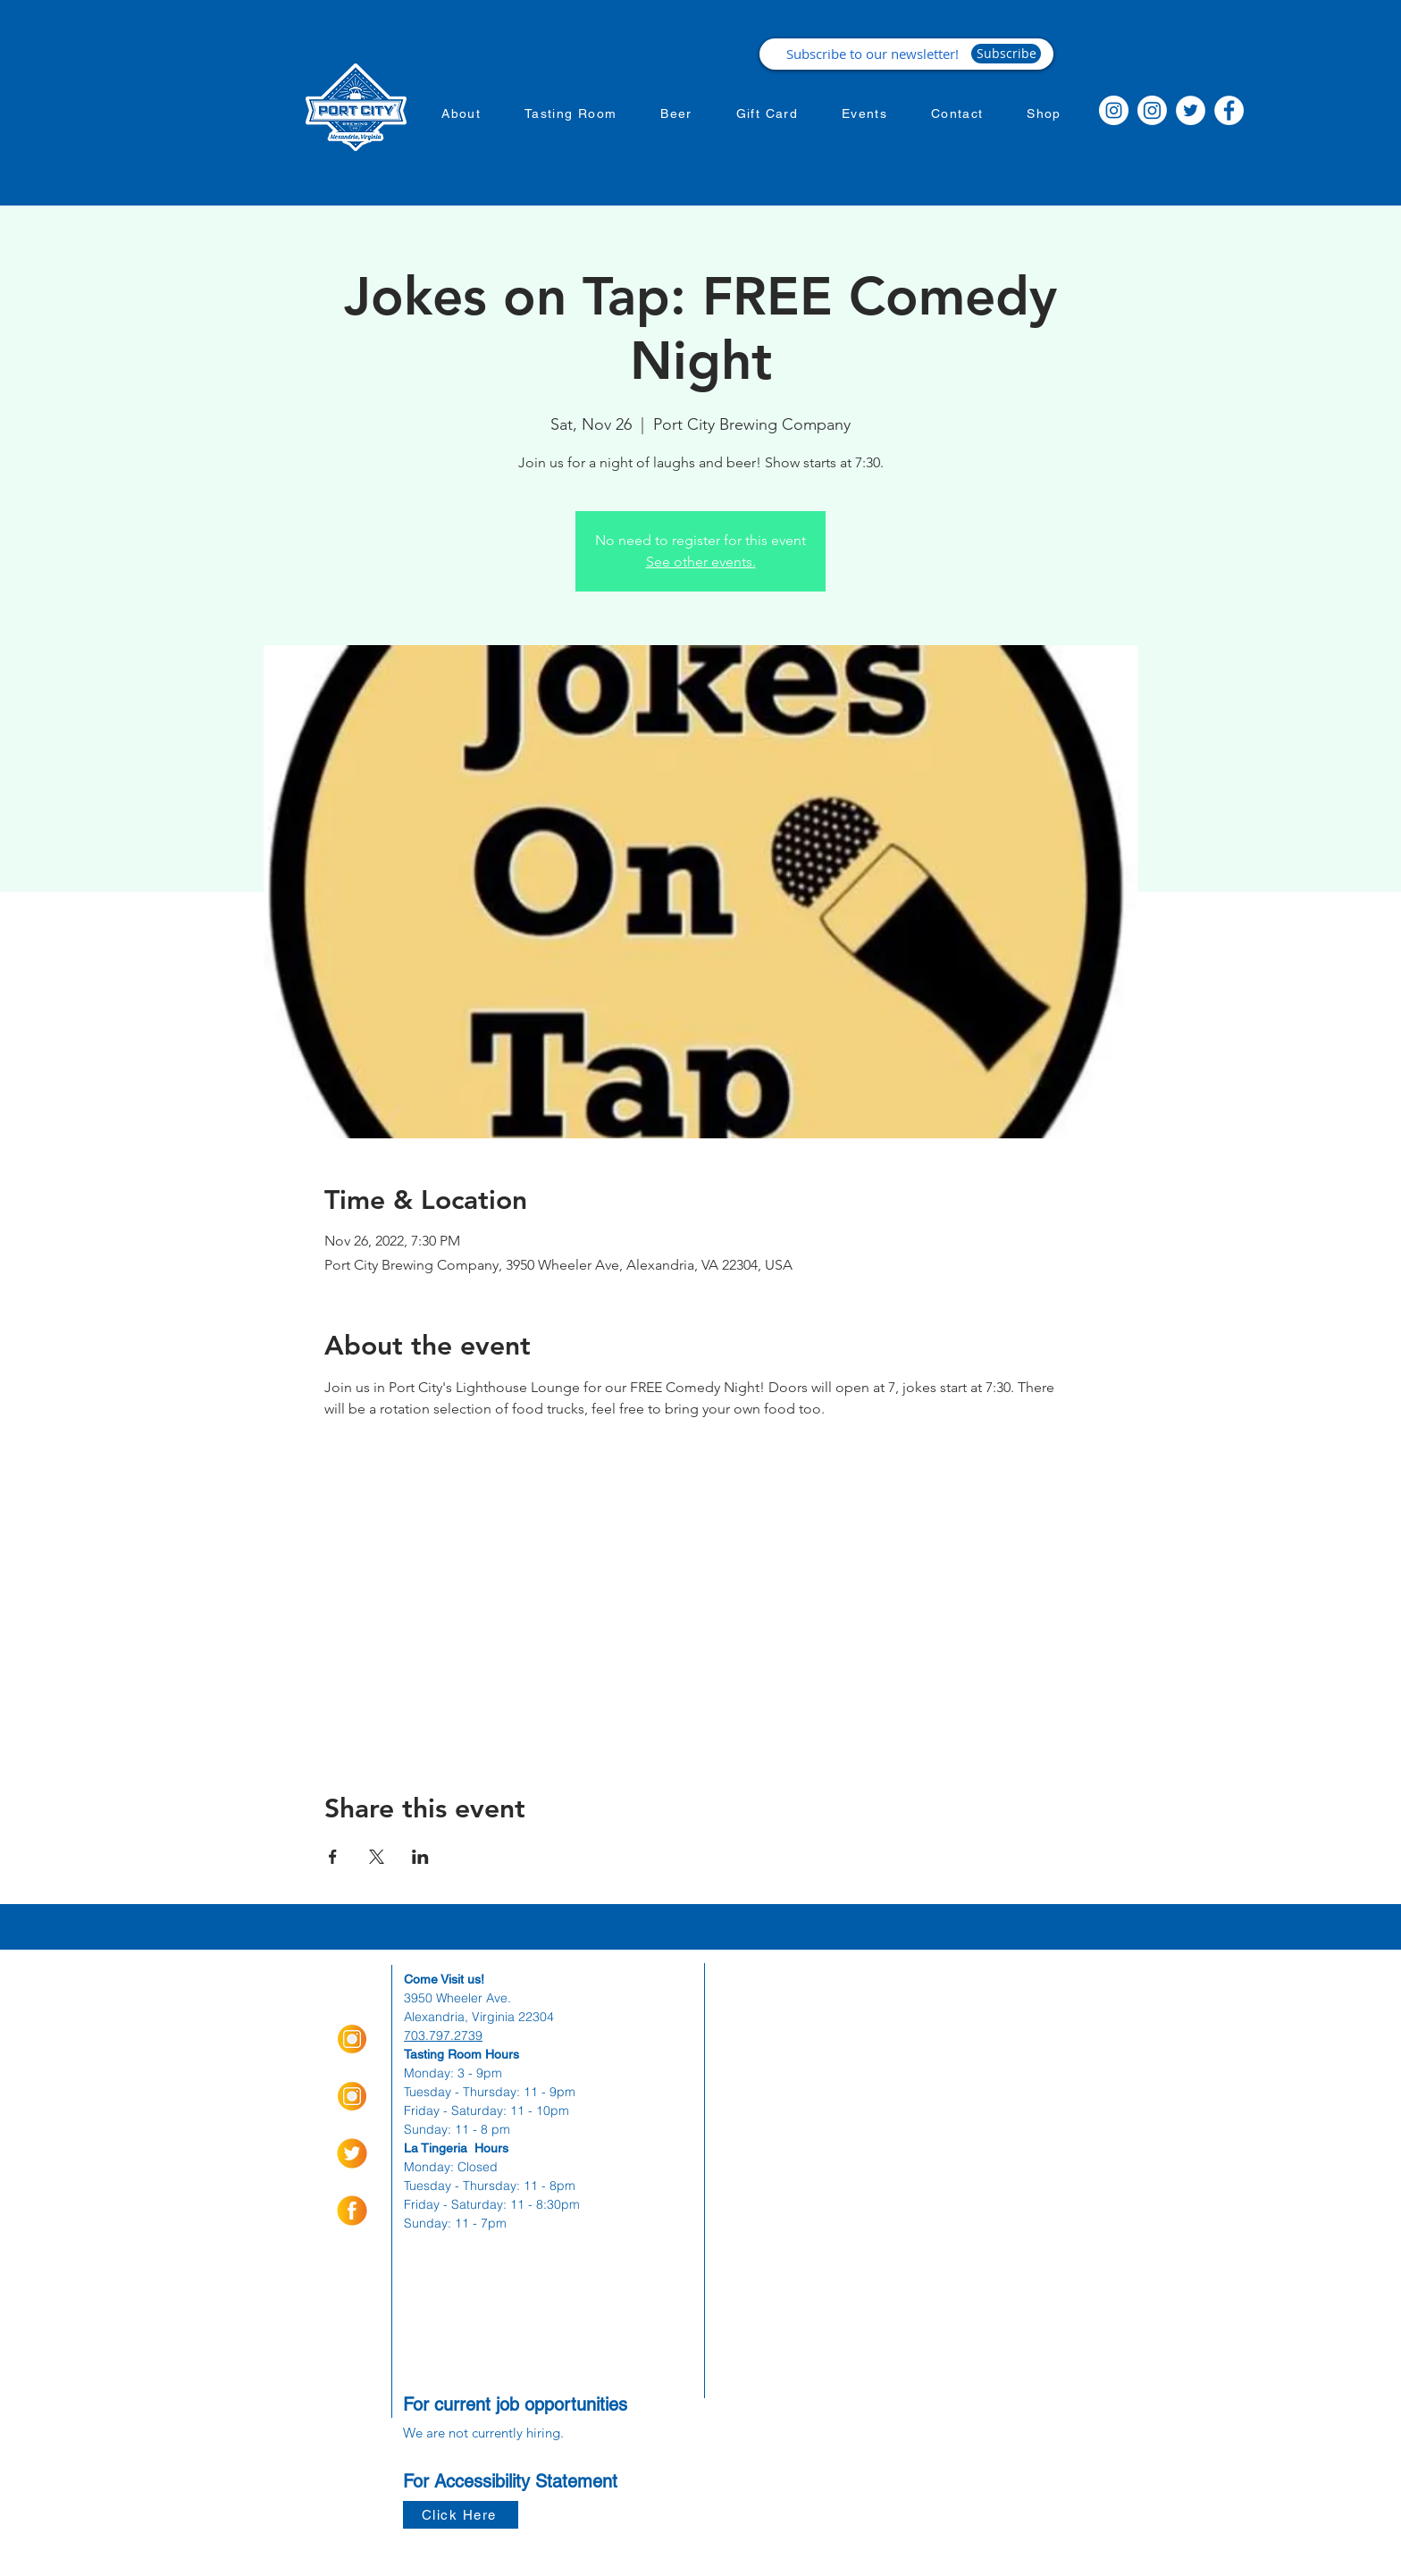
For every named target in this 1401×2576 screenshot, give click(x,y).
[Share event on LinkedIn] (420, 1857)
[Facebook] (1229, 110)
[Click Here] (460, 2515)
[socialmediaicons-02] (352, 2153)
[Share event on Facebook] (332, 1857)
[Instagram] (1113, 110)
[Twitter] (1190, 110)
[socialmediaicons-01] (352, 2210)
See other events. (701, 561)
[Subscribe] (1006, 53)
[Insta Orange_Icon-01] (352, 2039)
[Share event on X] (376, 1857)
